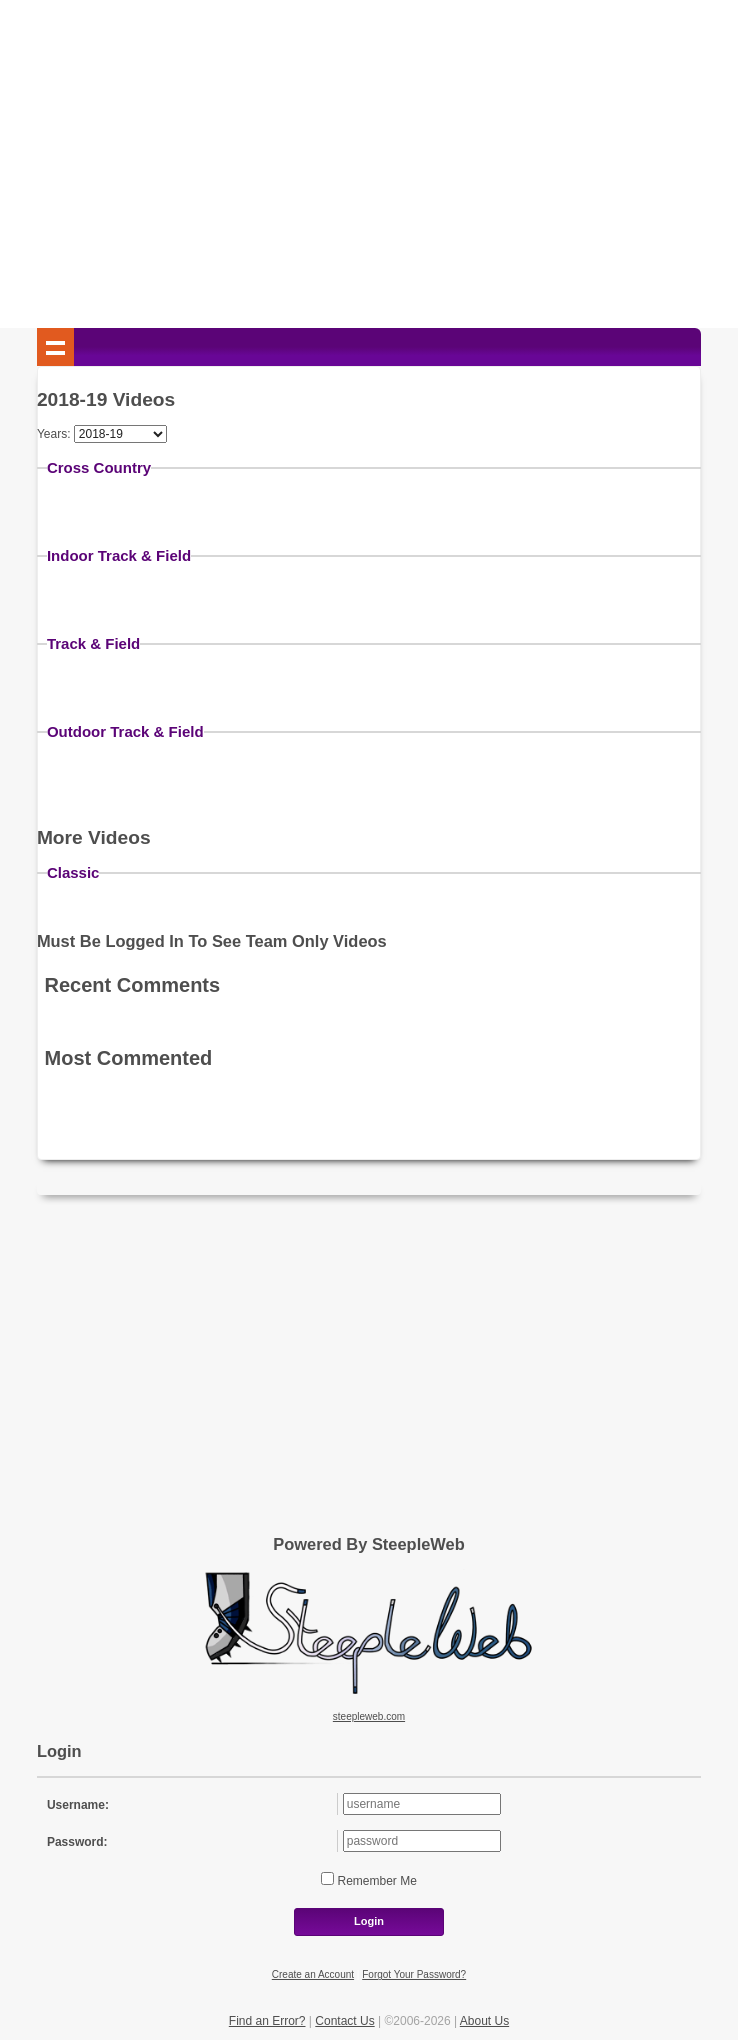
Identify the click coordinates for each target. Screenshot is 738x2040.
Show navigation (56, 347)
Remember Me (375, 1881)
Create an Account (313, 1974)
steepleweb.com (369, 1716)
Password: (77, 1842)
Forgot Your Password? (414, 1974)
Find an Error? (267, 2021)
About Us (484, 2021)
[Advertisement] (369, 168)
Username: (78, 1805)
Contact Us (344, 2021)
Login (369, 1921)
